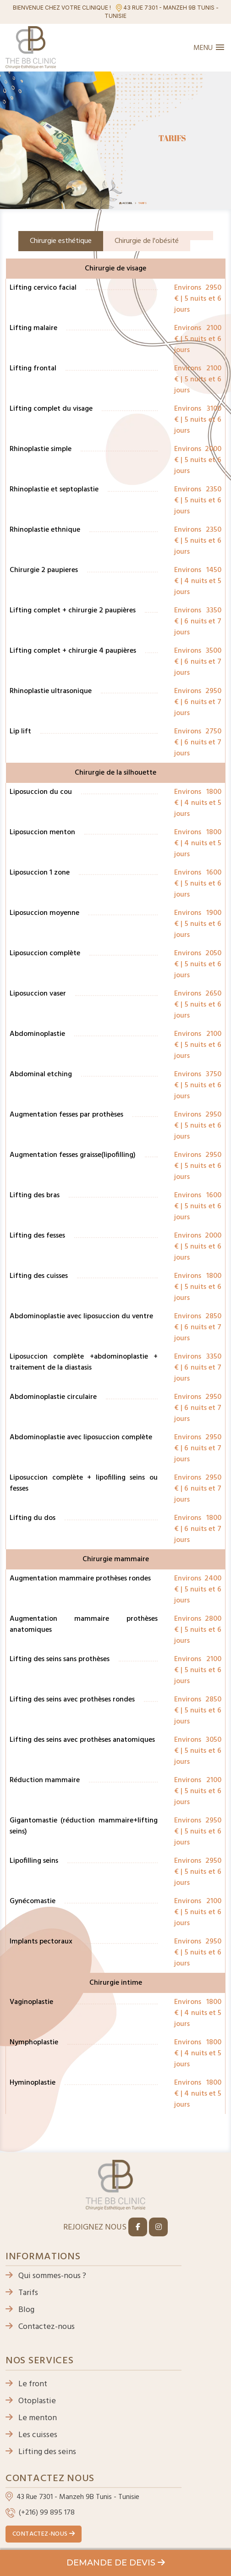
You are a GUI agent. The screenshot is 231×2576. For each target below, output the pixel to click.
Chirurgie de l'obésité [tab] (147, 241)
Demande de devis (115, 2563)
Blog (20, 2310)
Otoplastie (31, 2401)
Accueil (127, 203)
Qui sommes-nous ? (46, 2276)
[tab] (201, 235)
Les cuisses (31, 2435)
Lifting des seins (41, 2452)
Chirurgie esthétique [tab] (61, 241)
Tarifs (22, 2293)
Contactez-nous (40, 2327)
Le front (26, 2384)
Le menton (31, 2418)
